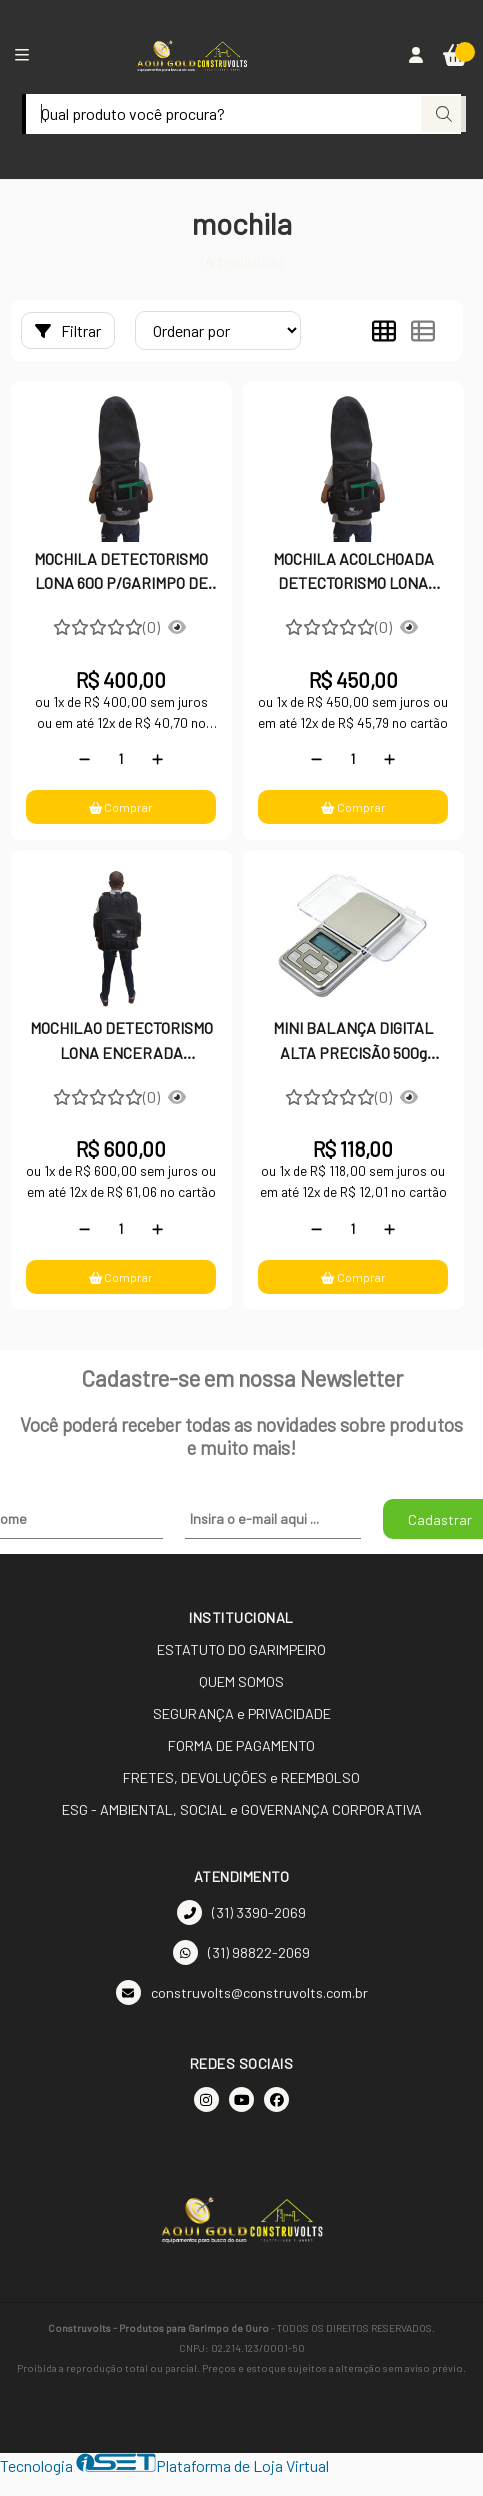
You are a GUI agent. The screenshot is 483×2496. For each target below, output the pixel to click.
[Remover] (84, 759)
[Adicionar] (157, 759)
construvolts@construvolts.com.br (242, 1992)
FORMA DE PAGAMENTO (241, 1745)
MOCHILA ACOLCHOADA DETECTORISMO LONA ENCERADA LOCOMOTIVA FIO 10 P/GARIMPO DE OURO (353, 573)
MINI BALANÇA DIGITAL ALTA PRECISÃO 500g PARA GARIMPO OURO (353, 1042)
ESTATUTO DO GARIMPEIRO (241, 1649)
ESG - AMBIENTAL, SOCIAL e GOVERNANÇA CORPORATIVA (242, 1809)
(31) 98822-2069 (241, 1952)
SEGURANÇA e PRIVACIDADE (242, 1713)
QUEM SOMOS (241, 1681)
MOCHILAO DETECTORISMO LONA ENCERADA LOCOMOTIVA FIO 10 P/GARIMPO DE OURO (121, 1042)
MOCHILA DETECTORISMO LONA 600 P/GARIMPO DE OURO (121, 573)
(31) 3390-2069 (241, 1912)
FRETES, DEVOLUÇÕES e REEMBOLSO (241, 1777)
